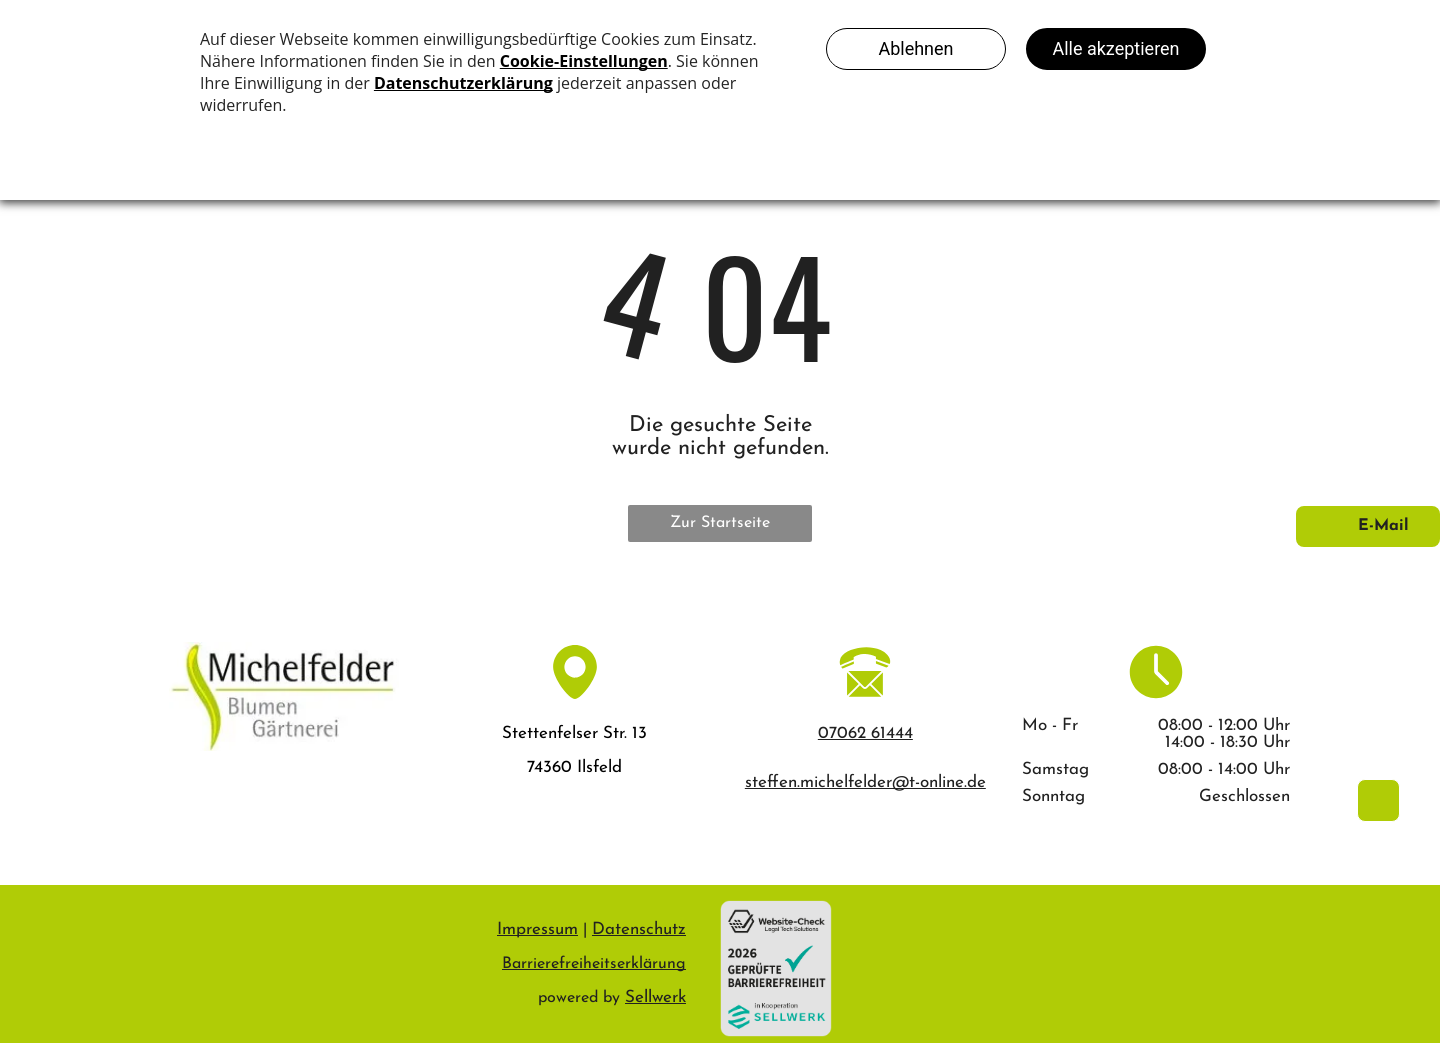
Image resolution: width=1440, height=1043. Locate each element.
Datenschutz (639, 929)
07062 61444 (865, 733)
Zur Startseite (720, 523)
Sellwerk (655, 997)
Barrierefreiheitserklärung (594, 964)
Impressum (537, 929)
